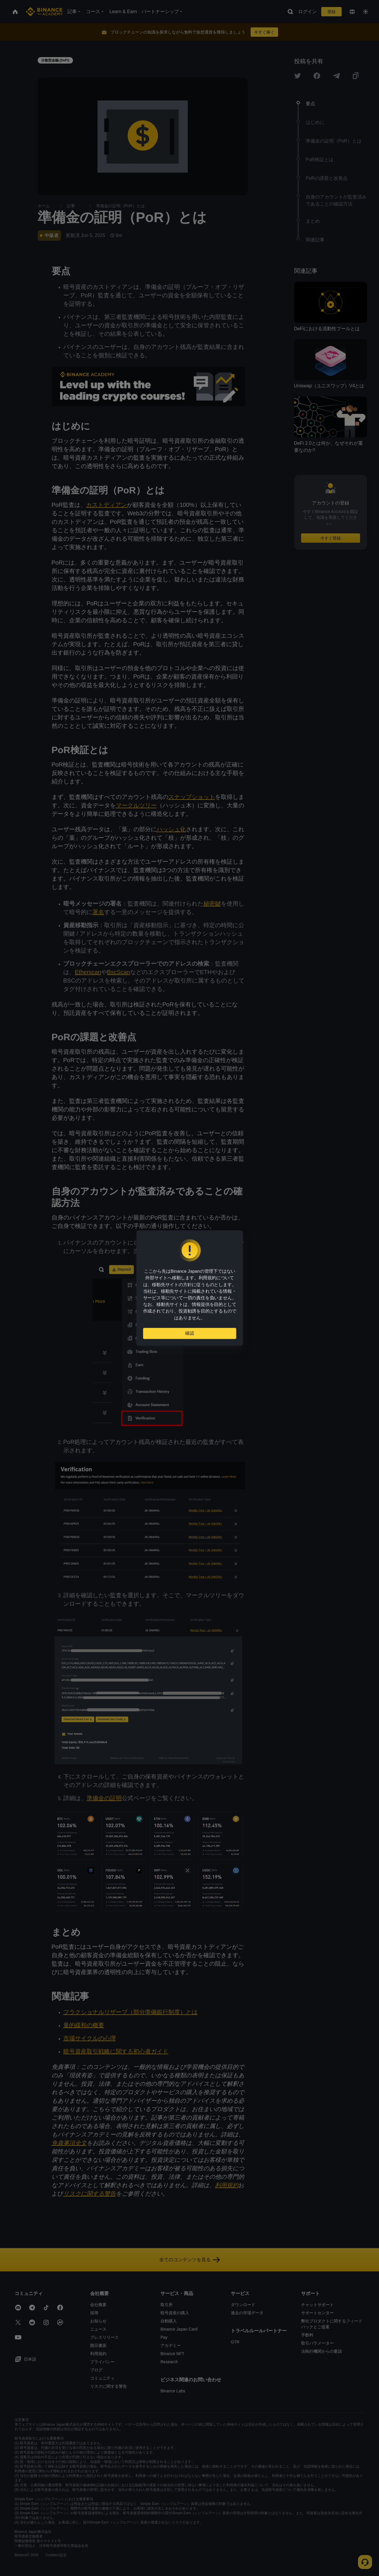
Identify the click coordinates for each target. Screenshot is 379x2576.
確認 (189, 1335)
